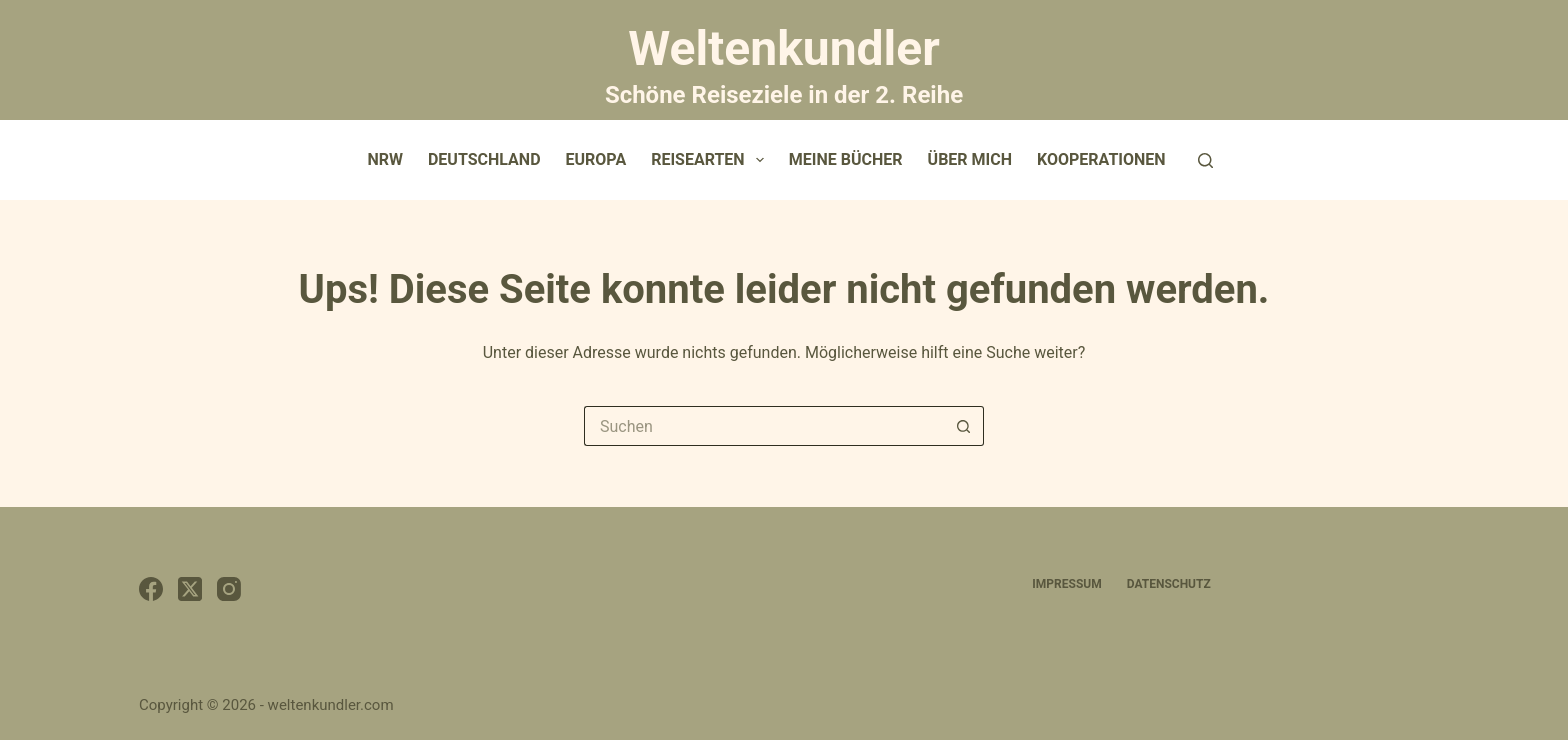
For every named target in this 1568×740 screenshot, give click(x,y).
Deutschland (484, 159)
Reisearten (711, 160)
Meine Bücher (846, 159)
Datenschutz (1169, 584)
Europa (596, 159)
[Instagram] (229, 589)
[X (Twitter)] (190, 589)
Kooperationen (1101, 159)
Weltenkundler (784, 63)
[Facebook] (151, 589)
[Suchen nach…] (764, 426)
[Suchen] (1205, 160)
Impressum (1066, 584)
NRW (385, 159)
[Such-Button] (964, 426)
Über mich (970, 159)
